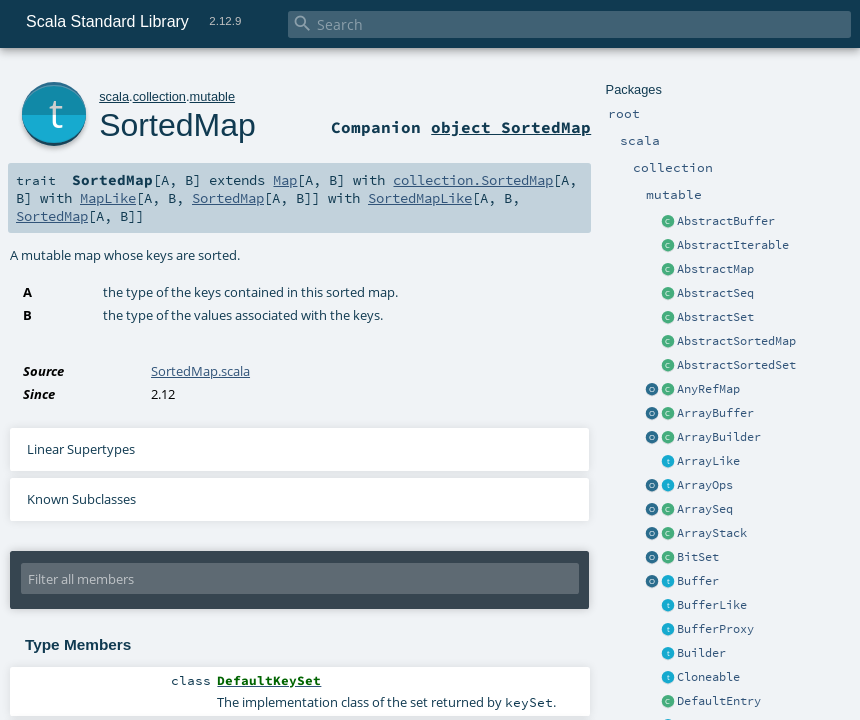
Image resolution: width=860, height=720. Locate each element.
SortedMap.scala (200, 371)
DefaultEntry (719, 701)
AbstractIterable (733, 245)
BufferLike (712, 605)
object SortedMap (511, 127)
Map (285, 180)
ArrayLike (708, 461)
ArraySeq (705, 509)
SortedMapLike (420, 198)
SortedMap (177, 125)
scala (114, 96)
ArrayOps (705, 485)
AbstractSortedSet (736, 365)
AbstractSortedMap (736, 341)
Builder (701, 653)
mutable (213, 96)
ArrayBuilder (719, 437)
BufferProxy (715, 629)
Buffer (698, 581)
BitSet (698, 557)
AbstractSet (715, 317)
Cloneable (708, 677)
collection (159, 96)
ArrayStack (712, 533)
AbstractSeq (715, 293)
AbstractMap (715, 269)
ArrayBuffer (715, 413)
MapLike (108, 198)
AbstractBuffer (726, 221)
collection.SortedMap (473, 180)
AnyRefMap (708, 389)
